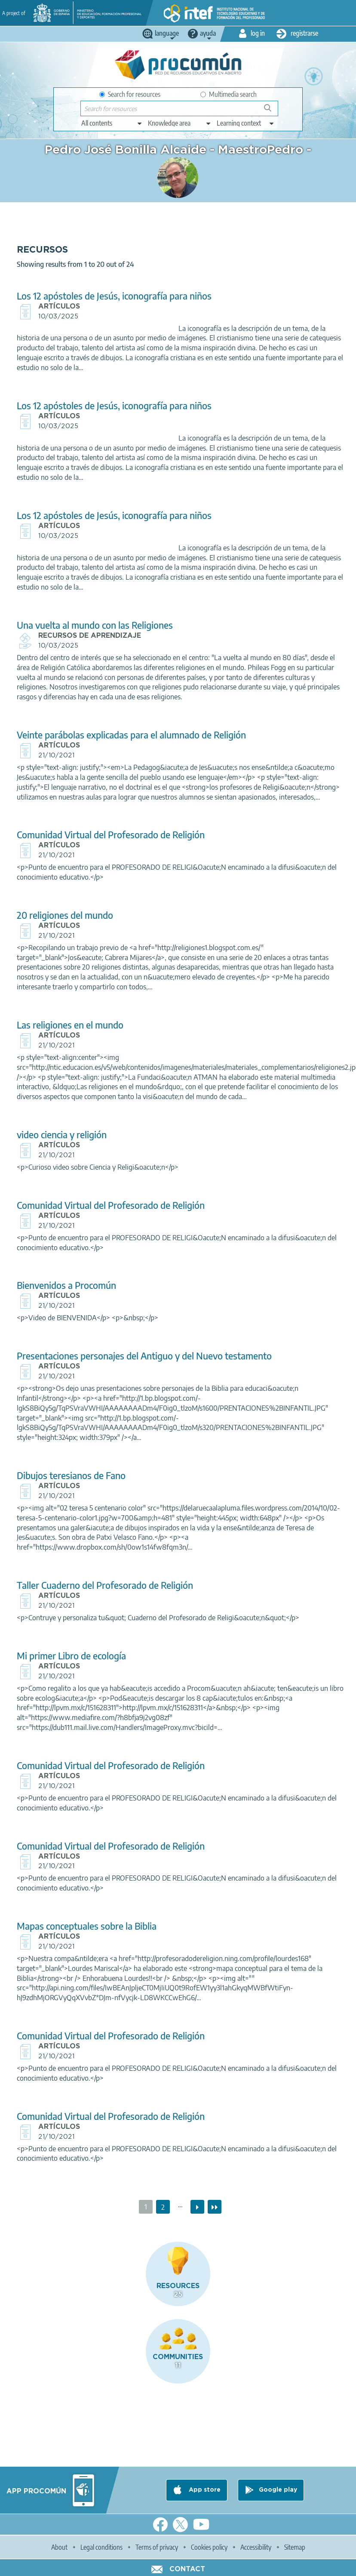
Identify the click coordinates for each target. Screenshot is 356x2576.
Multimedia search (228, 94)
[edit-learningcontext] (245, 123)
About (59, 2547)
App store (204, 2490)
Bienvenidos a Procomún (66, 1285)
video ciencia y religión (62, 1134)
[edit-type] (112, 123)
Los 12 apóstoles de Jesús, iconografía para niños (114, 296)
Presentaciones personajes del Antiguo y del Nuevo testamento (144, 1356)
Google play (278, 2490)
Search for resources (129, 94)
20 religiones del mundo (65, 915)
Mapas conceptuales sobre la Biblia (87, 1926)
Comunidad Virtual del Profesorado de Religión (111, 834)
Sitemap (294, 2547)
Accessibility (255, 2547)
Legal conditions (101, 2547)
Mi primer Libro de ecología (71, 1656)
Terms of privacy (156, 2547)
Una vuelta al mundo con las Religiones (95, 625)
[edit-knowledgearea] (179, 123)
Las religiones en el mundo (70, 1025)
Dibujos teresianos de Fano (71, 1475)
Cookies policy (209, 2547)
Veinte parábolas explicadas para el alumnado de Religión (131, 735)
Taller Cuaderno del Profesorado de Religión (105, 1585)
